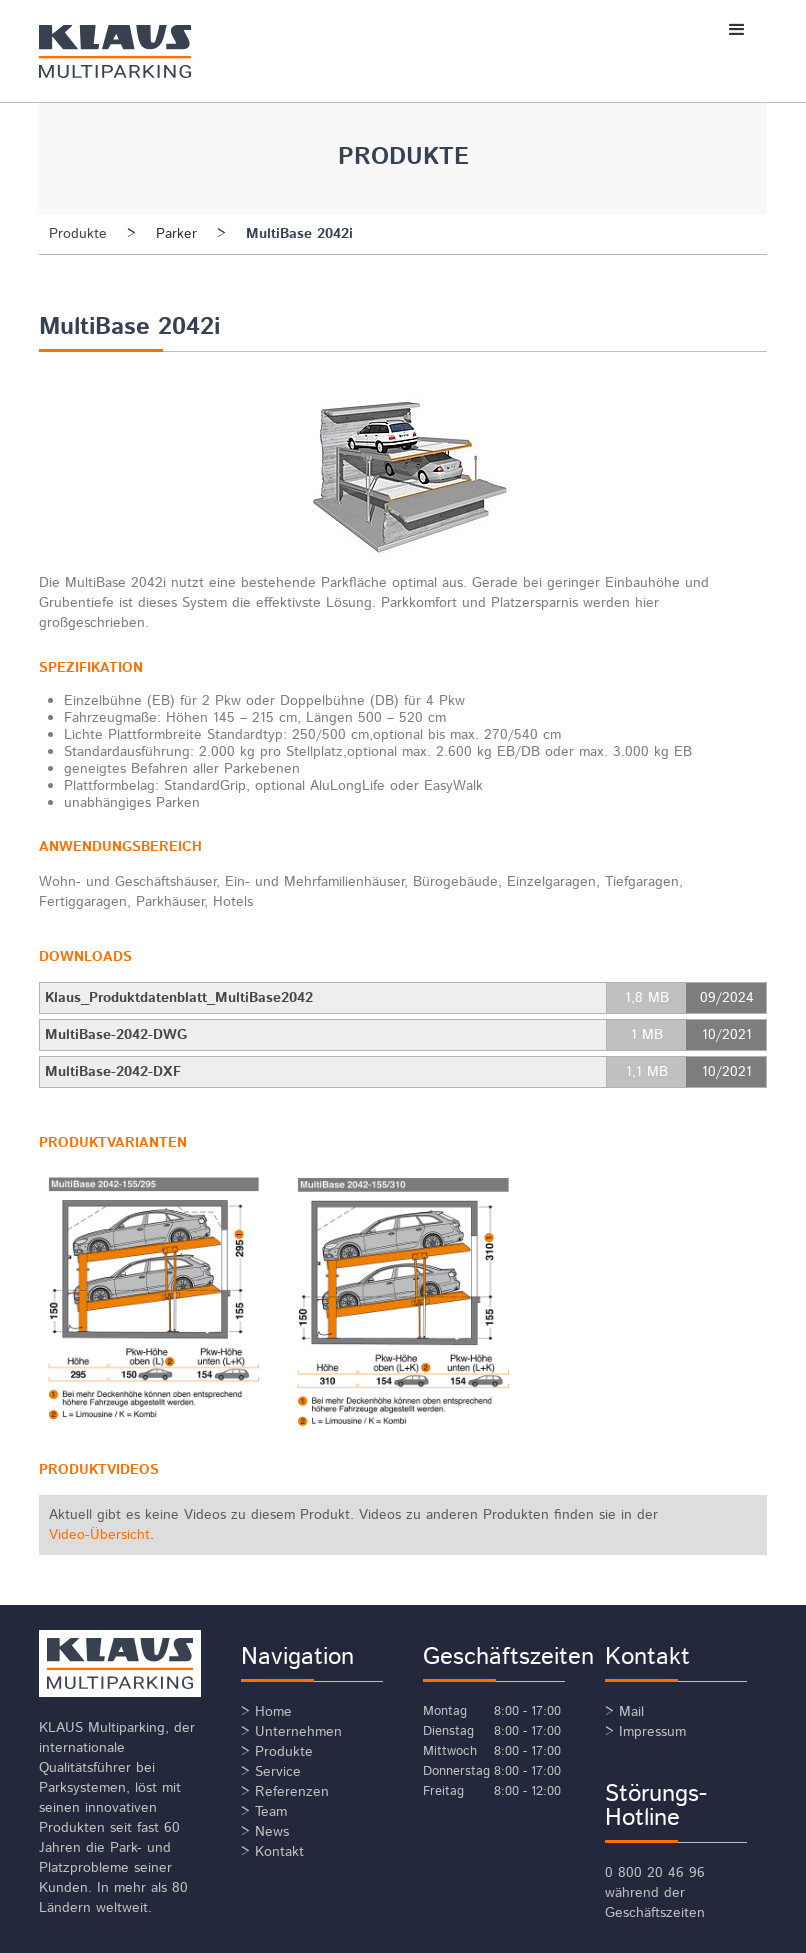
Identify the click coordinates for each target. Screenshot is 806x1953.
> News (265, 1832)
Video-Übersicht (99, 1535)
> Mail (624, 1712)
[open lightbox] (153, 1298)
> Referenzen (285, 1792)
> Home (266, 1712)
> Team (264, 1812)
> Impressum (645, 1732)
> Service (271, 1772)
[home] (145, 51)
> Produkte (277, 1752)
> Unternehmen (291, 1732)
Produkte (78, 234)
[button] (737, 30)
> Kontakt (272, 1852)
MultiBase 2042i (299, 234)
